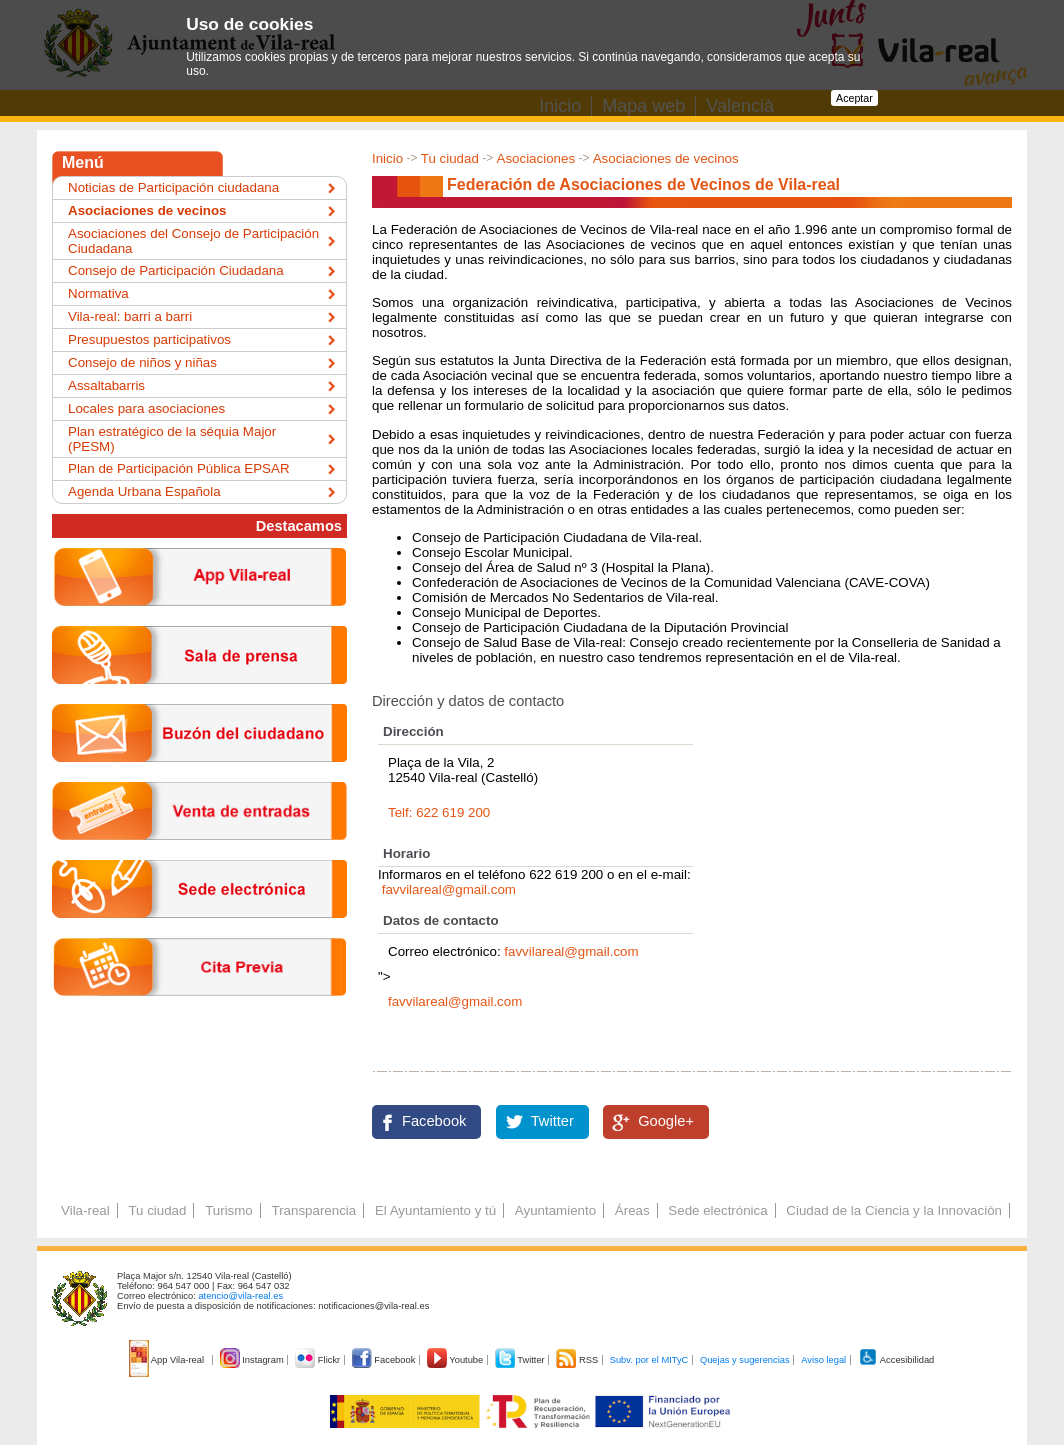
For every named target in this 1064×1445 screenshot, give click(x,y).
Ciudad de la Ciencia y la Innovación (894, 1210)
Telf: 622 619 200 (439, 812)
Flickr (318, 1360)
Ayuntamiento (555, 1210)
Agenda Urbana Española (144, 491)
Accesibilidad (896, 1360)
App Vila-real (168, 1360)
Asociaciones (536, 158)
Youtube (456, 1360)
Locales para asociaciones (146, 408)
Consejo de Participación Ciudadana (176, 270)
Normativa (98, 293)
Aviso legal (823, 1360)
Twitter (552, 1121)
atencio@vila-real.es (240, 1296)
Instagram (253, 1360)
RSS (578, 1360)
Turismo (229, 1210)
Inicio (387, 158)
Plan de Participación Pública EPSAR (179, 468)
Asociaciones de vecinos (666, 158)
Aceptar (854, 98)
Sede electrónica (717, 1210)
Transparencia (313, 1210)
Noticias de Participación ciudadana (173, 187)
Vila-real (85, 1210)
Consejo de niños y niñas (142, 362)
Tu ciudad (450, 158)
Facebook (434, 1121)
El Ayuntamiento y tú (435, 1210)
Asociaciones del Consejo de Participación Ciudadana (193, 241)
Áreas (632, 1210)
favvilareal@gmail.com (449, 889)
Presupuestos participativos (149, 339)
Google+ (666, 1121)
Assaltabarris (106, 385)
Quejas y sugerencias (745, 1360)
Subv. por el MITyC (649, 1360)
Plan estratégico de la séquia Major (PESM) (172, 439)
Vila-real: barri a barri (130, 316)
